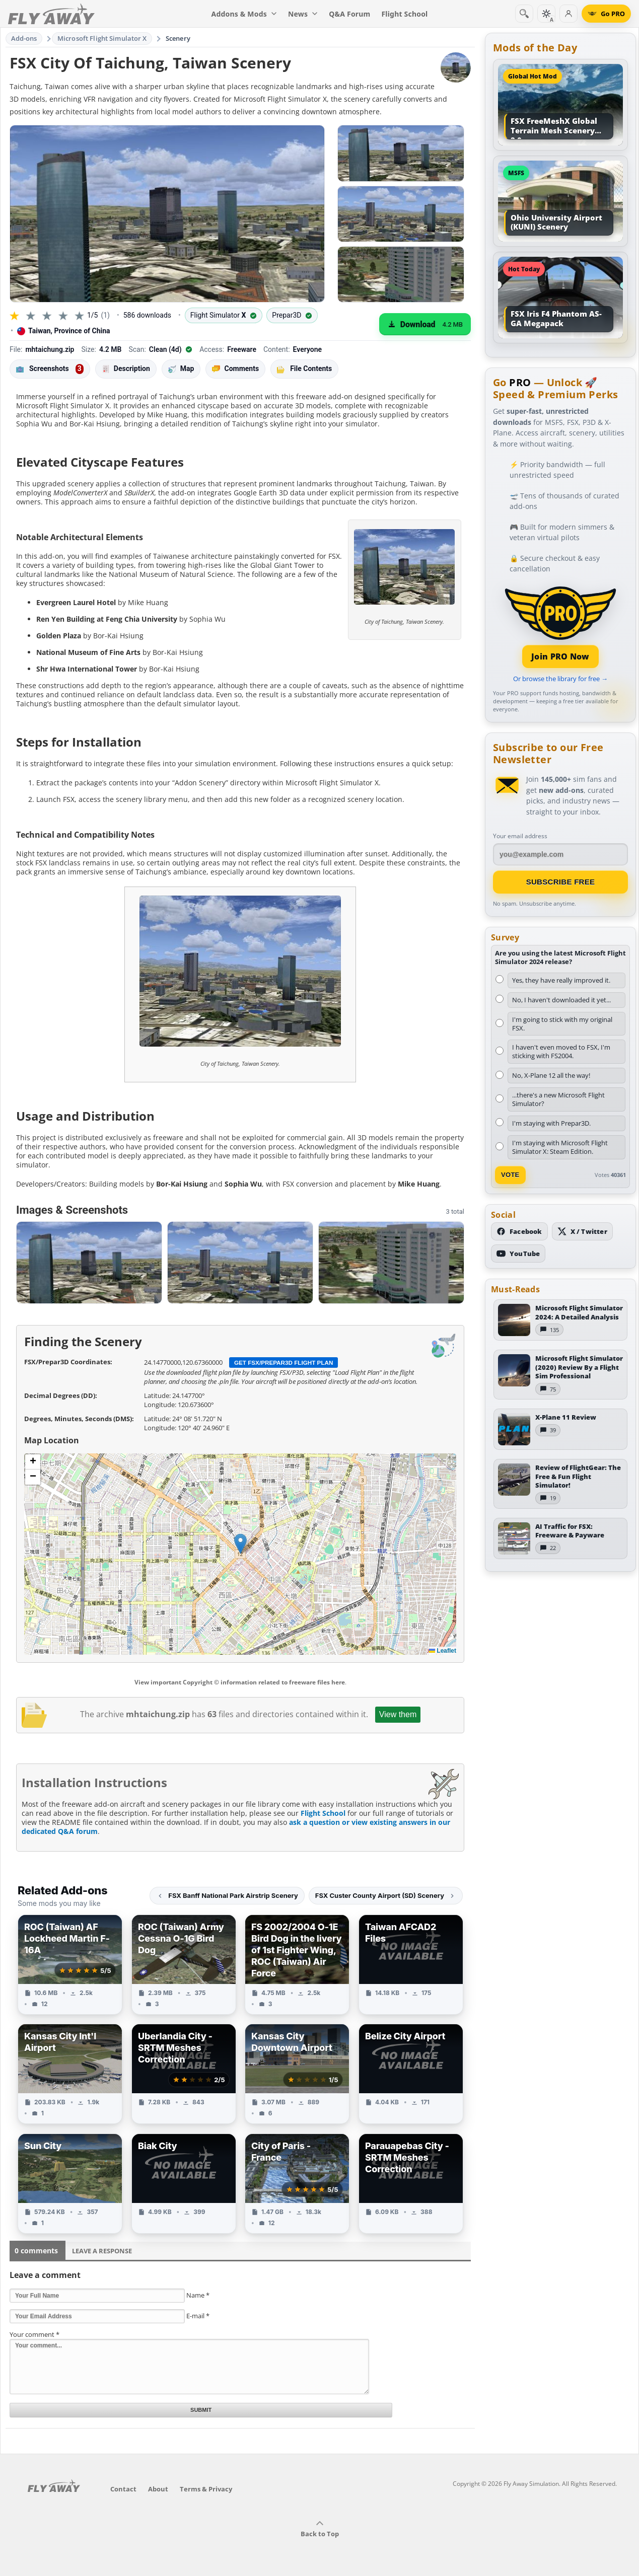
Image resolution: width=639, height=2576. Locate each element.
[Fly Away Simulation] (51, 14)
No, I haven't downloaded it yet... (561, 999)
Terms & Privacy (206, 2488)
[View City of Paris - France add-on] (297, 2183)
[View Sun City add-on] (70, 2183)
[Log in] (568, 14)
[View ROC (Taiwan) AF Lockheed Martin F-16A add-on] (70, 1965)
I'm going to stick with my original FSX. (562, 1024)
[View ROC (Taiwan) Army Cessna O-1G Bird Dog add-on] (183, 1965)
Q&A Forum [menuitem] (349, 14)
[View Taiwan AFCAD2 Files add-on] (411, 1965)
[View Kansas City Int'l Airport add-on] (70, 2074)
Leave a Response (102, 2250)
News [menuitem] (303, 14)
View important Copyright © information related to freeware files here (239, 1682)
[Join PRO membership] (560, 626)
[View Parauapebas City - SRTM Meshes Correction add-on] (411, 2183)
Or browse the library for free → (560, 678)
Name (197, 2295)
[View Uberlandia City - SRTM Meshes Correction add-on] (183, 2074)
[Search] (524, 14)
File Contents (304, 368)
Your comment (34, 2334)
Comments (235, 368)
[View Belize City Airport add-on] (411, 2074)
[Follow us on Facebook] (519, 1231)
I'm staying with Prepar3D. (551, 1123)
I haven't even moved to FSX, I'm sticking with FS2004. (561, 1051)
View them (397, 1714)
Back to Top (320, 2529)
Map (181, 368)
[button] (240, 1543)
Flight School (323, 1813)
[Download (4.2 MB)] (425, 324)
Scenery (178, 38)
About (158, 2488)
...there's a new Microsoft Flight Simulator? (558, 1099)
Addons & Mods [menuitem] (244, 14)
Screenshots (50, 369)
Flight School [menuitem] (404, 14)
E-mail (197, 2315)
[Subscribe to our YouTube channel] (518, 1253)
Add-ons (24, 38)
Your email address (520, 836)
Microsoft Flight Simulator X (102, 38)
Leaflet (442, 1650)
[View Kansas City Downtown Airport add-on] (297, 2074)
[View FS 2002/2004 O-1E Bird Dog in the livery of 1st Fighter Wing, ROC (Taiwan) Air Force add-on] (297, 1965)
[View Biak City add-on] (183, 2183)
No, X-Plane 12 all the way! (551, 1075)
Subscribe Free (560, 881)
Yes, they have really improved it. (561, 980)
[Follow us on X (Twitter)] (582, 1231)
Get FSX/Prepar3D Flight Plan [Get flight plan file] (283, 1362)
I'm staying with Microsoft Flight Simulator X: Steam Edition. (560, 1147)
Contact (123, 2488)
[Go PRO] (606, 14)
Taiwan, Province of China (63, 331)
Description (126, 368)
